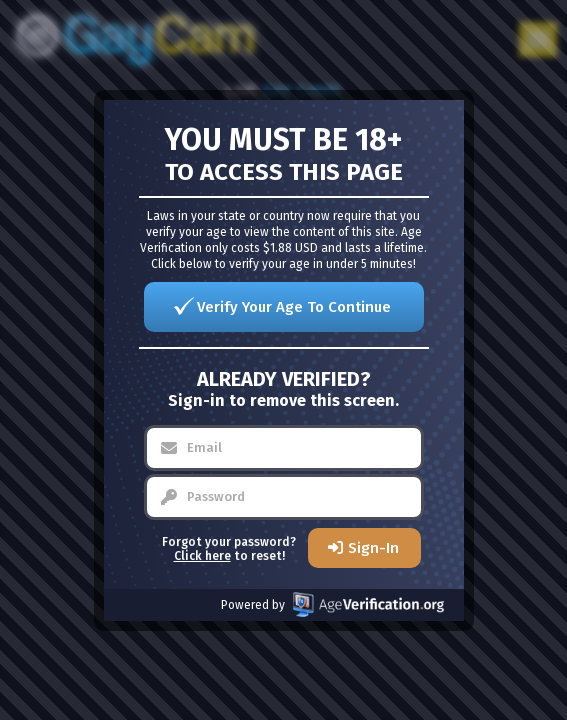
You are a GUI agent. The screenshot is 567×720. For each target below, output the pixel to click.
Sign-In (373, 548)
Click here (202, 556)
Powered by (332, 604)
